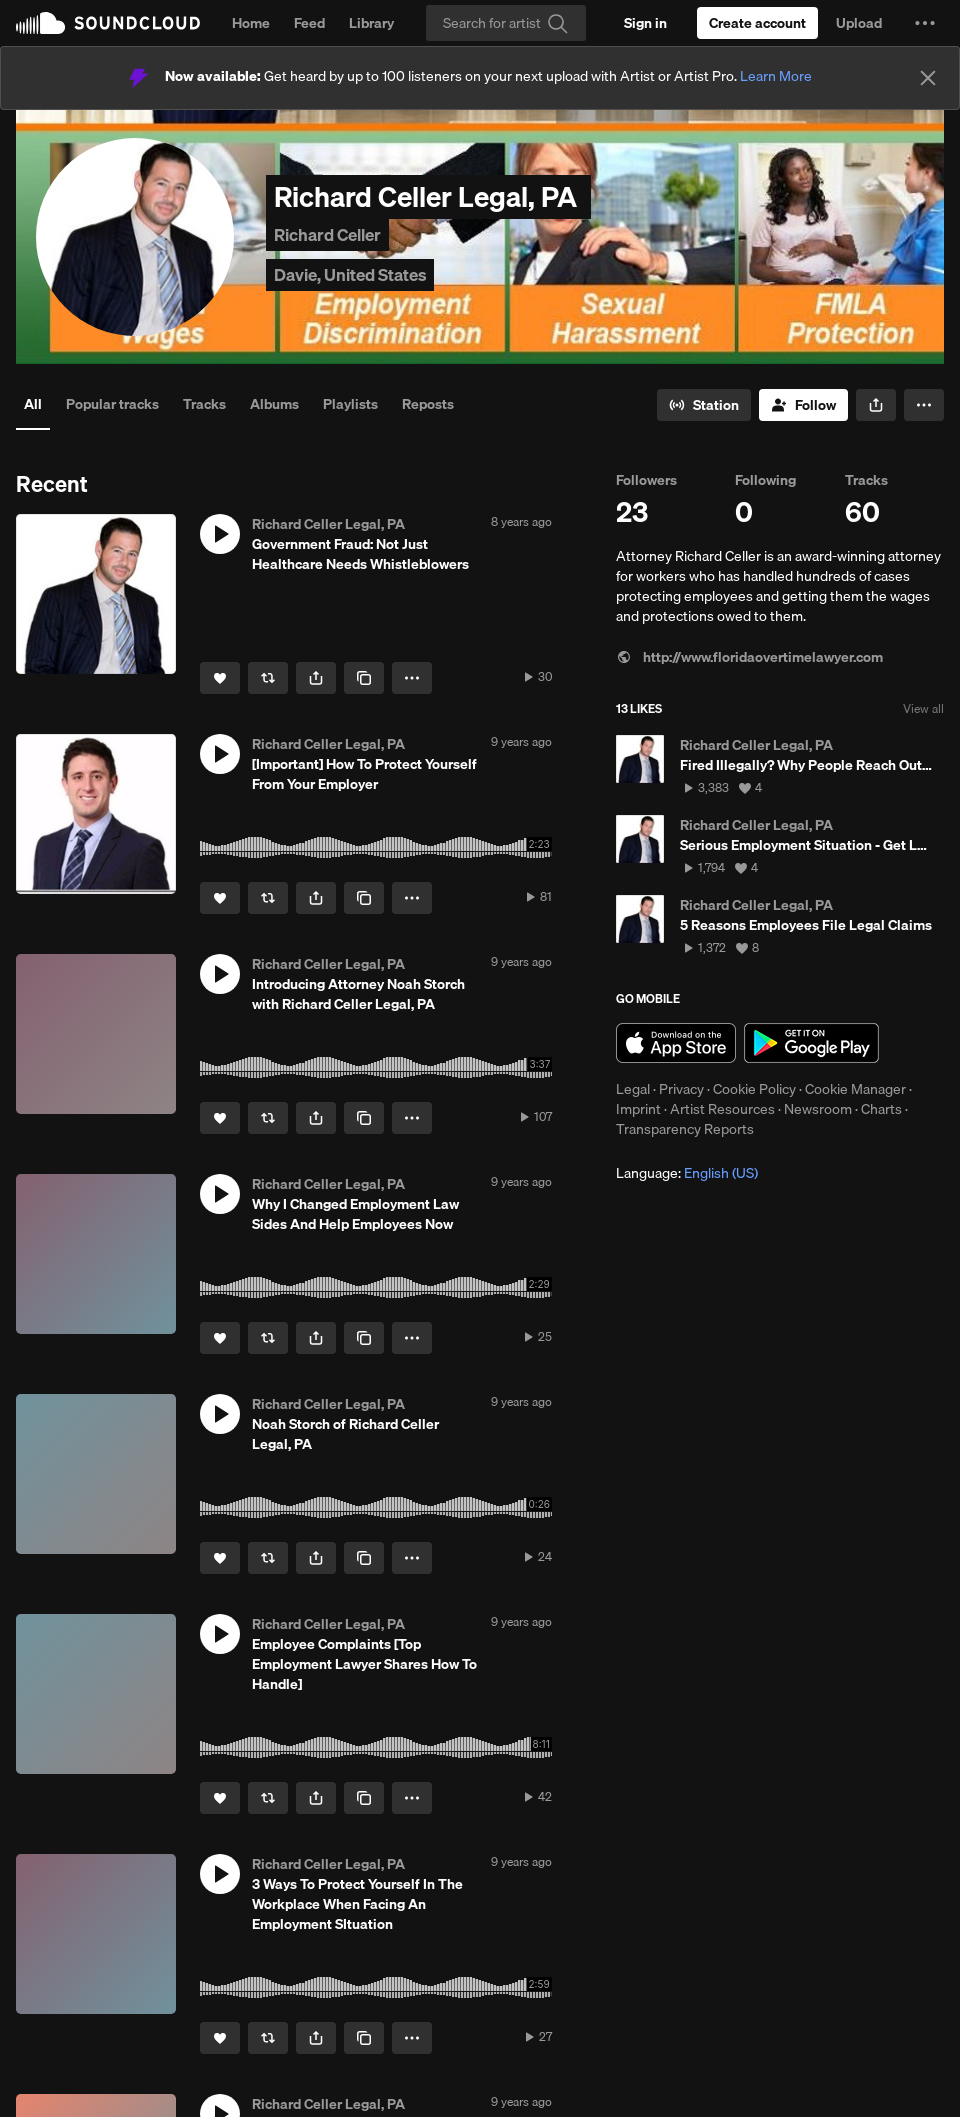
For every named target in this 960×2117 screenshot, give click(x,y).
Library (371, 23)
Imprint (638, 1109)
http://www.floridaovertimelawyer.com (749, 657)
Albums (274, 404)
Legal (633, 1089)
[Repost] (268, 678)
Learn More (776, 76)
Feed (309, 23)
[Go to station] (704, 405)
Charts (881, 1109)
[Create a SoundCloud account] (757, 23)
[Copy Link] (364, 678)
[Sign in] (645, 23)
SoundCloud (108, 23)
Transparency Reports (685, 1129)
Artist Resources (722, 1109)
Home (251, 23)
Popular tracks (112, 404)
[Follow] (803, 405)
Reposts (428, 404)
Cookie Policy (754, 1089)
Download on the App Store (676, 1043)
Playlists (350, 404)
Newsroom (818, 1109)
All (33, 404)
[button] (925, 23)
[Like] (220, 678)
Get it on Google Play (811, 1043)
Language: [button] (687, 1173)
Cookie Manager (855, 1089)
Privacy (681, 1089)
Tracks (204, 404)
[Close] (928, 78)
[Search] (506, 23)
